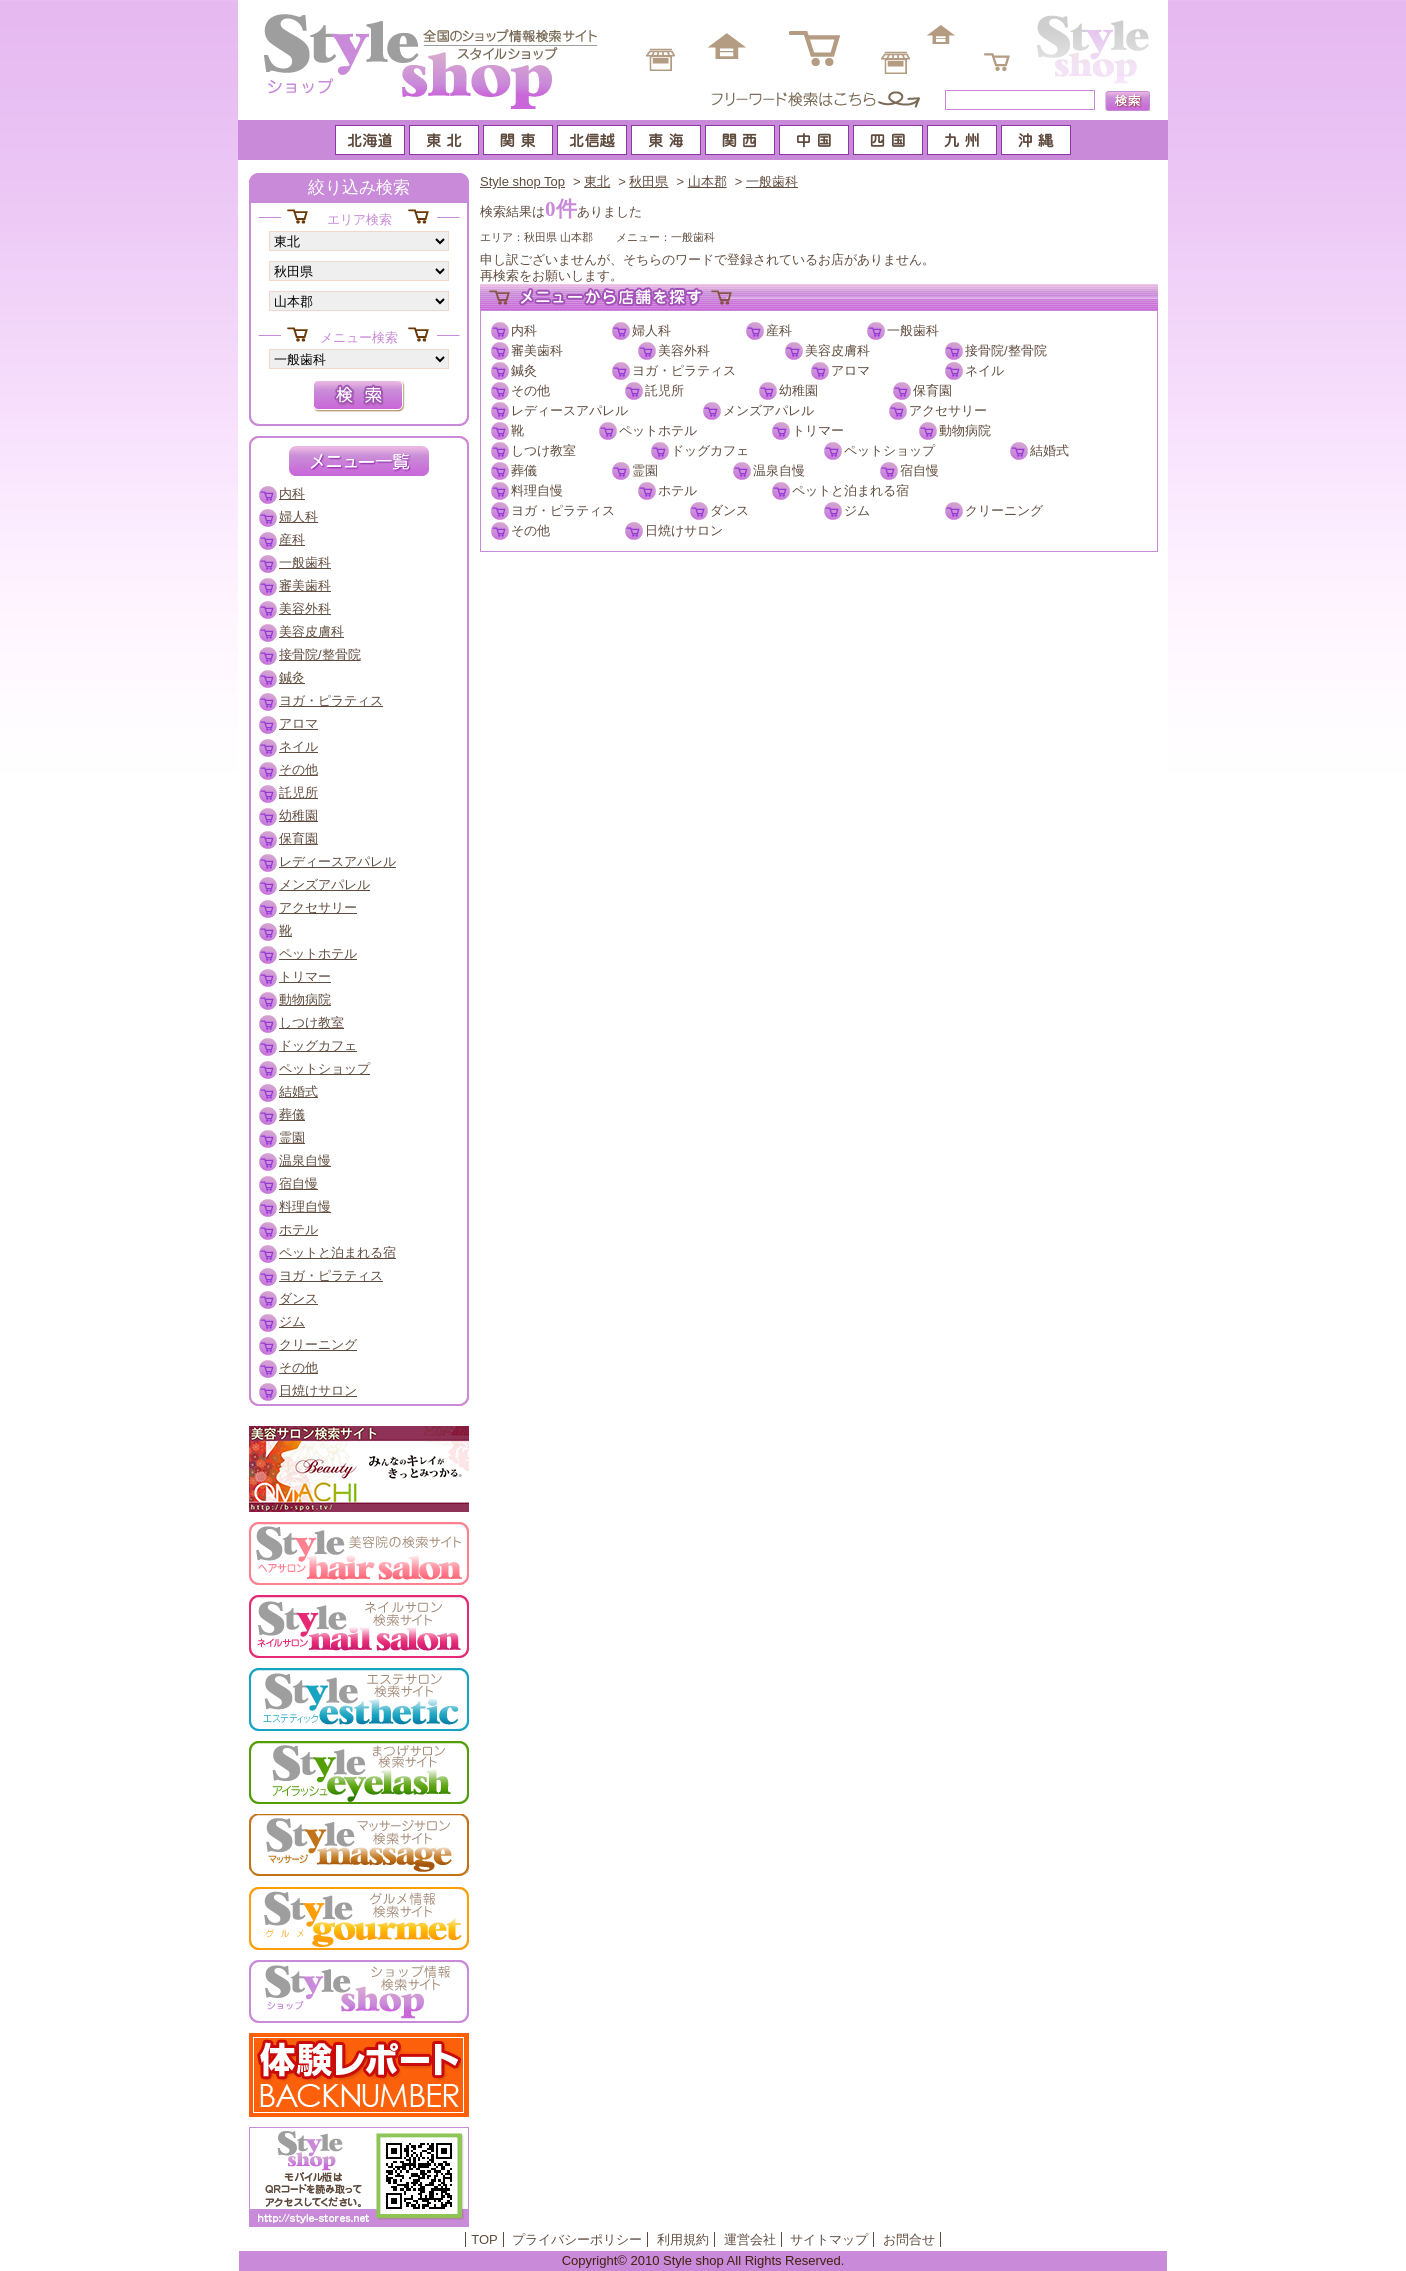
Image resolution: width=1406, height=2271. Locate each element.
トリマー (818, 430)
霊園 (645, 470)
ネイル (984, 370)
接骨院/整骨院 (1006, 350)
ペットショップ (889, 450)
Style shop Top (522, 181)
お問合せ (909, 2239)
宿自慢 (919, 470)
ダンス (729, 510)
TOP (484, 2239)
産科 (779, 330)
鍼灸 (524, 370)
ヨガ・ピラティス (684, 370)
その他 (530, 390)
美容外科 (684, 350)
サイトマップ (829, 2239)
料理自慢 (537, 490)
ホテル (677, 490)
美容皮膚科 (837, 350)
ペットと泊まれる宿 (850, 490)
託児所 (664, 390)
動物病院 (965, 430)
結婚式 (1049, 450)
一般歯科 (772, 181)
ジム (857, 510)
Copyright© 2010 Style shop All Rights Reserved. (703, 2260)
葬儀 (524, 470)
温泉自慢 (779, 470)
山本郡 (707, 181)
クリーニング (1004, 510)
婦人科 (651, 330)
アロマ (850, 370)
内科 (524, 330)
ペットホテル (658, 430)
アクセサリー (948, 410)
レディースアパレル (569, 410)
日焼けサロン (684, 530)
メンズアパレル (768, 410)
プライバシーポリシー (577, 2239)
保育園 (932, 390)
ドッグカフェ (710, 450)
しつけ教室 (543, 450)
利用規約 (683, 2239)
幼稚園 (798, 390)
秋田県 (648, 181)
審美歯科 (537, 350)
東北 (597, 181)
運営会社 (750, 2239)
